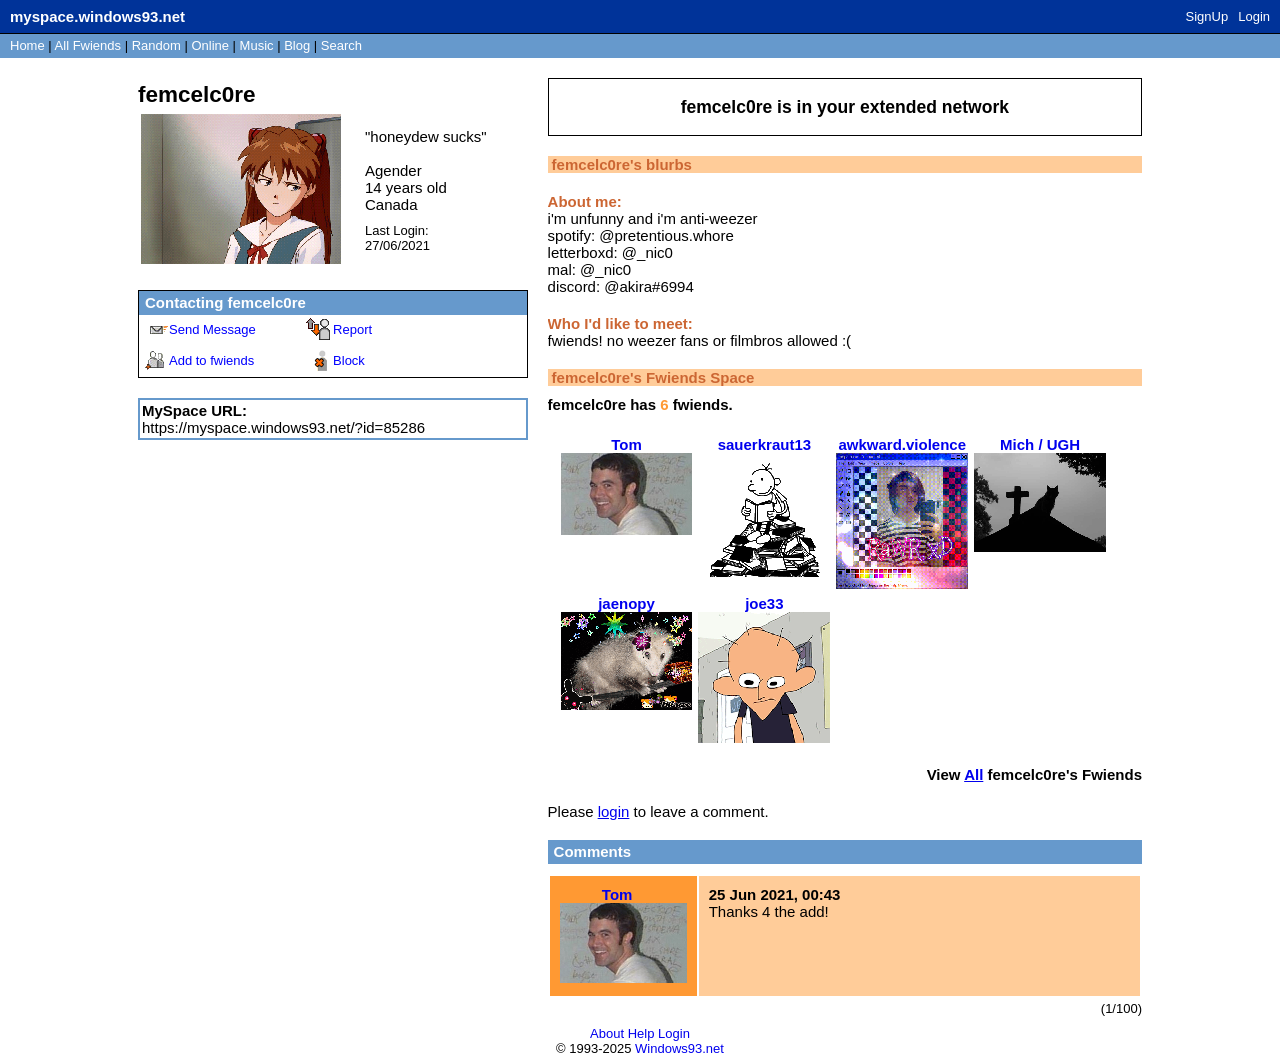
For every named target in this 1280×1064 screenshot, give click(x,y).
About (607, 1033)
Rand (156, 45)
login (614, 811)
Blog (297, 45)
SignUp (1207, 16)
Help (641, 1033)
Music (257, 45)
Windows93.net (679, 1048)
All (88, 45)
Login (1254, 16)
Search (341, 45)
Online (210, 45)
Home (27, 45)
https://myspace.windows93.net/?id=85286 (283, 427)
